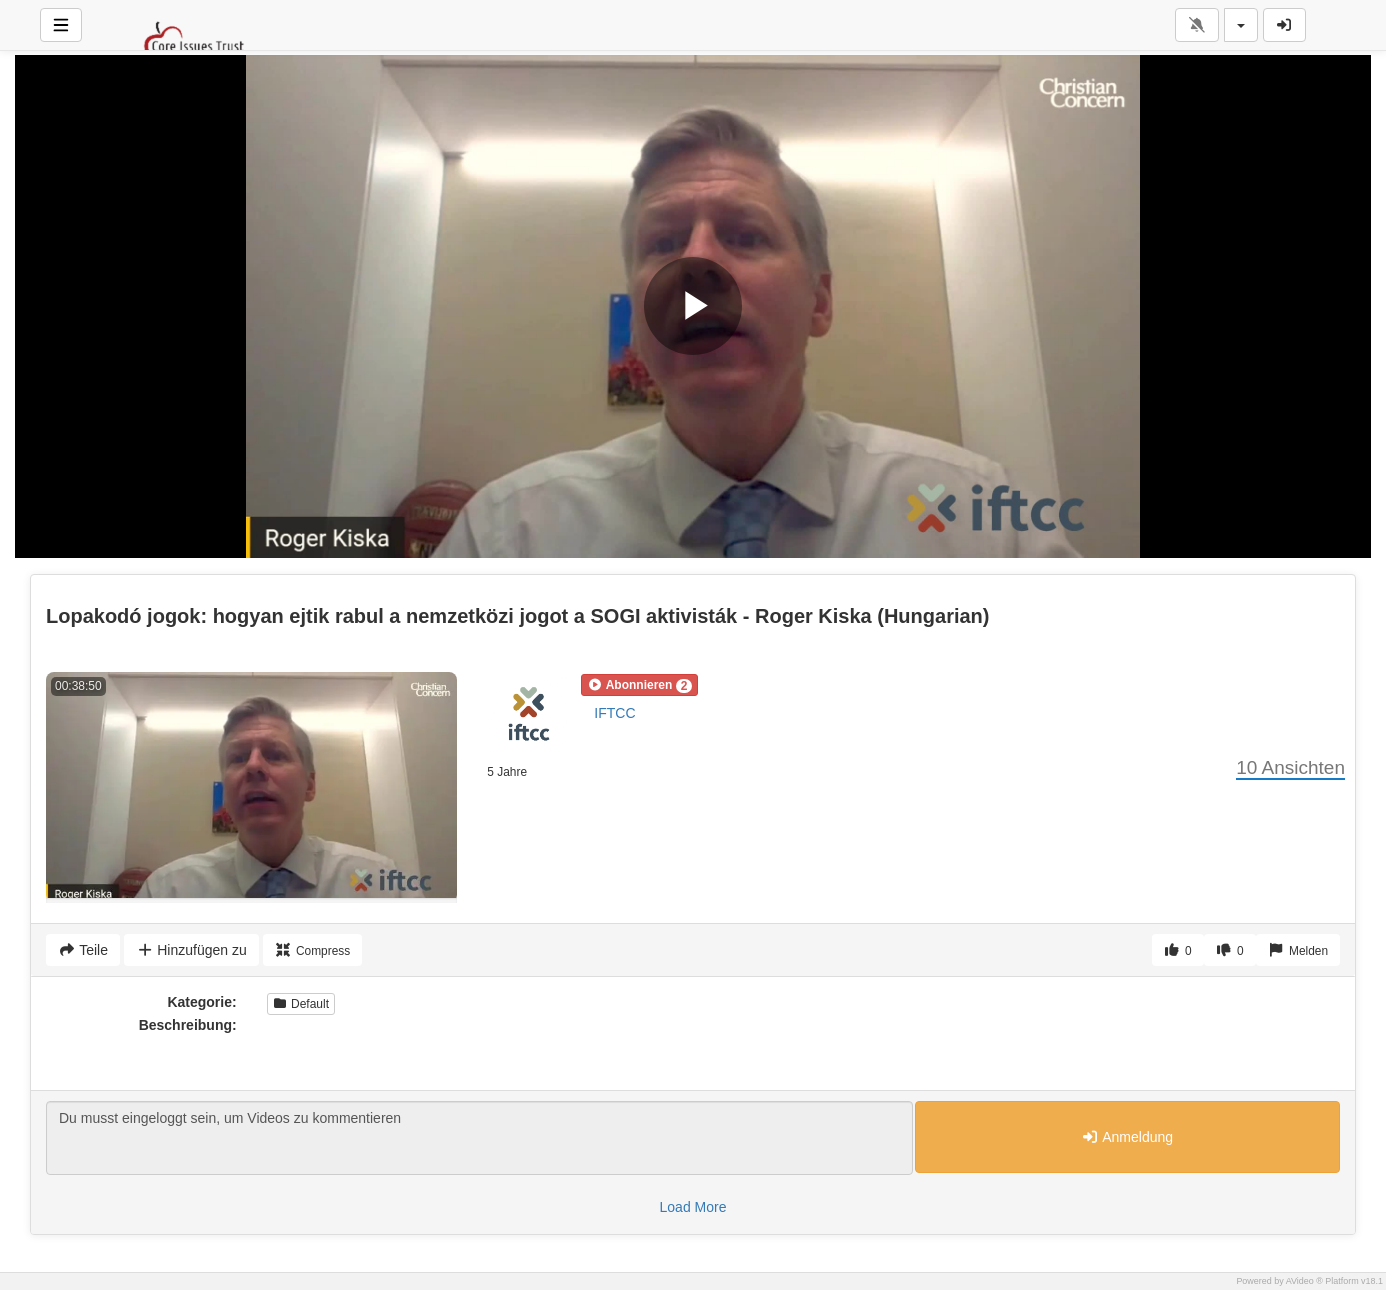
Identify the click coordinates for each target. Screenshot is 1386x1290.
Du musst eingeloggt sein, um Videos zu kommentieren (479, 1138)
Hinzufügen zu (191, 950)
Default (301, 1004)
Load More (693, 1207)
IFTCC (614, 713)
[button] (639, 685)
